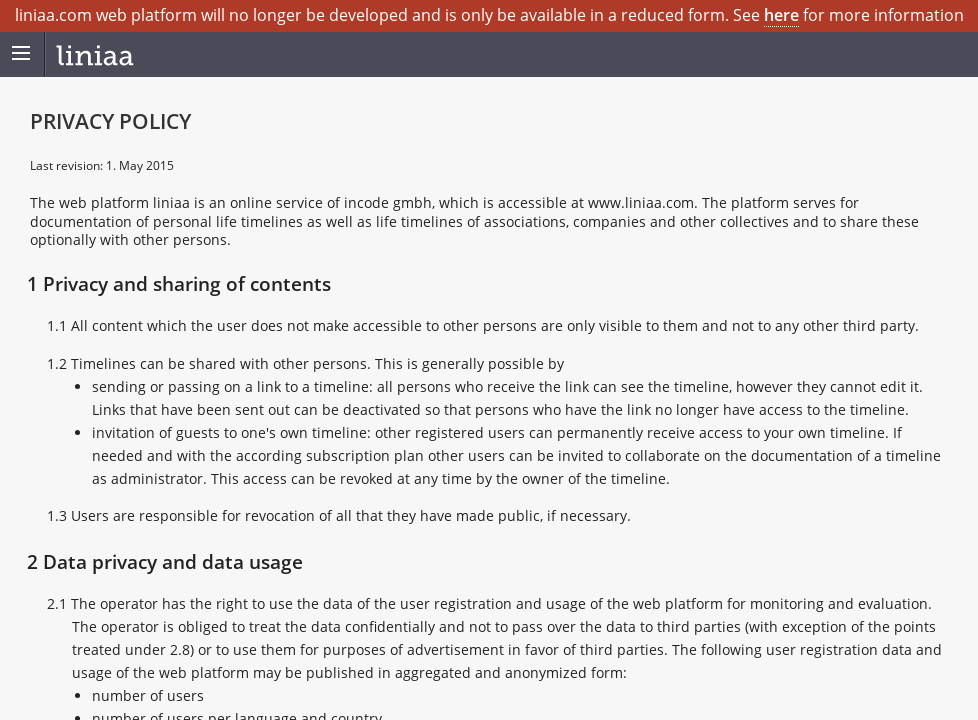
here (781, 15)
